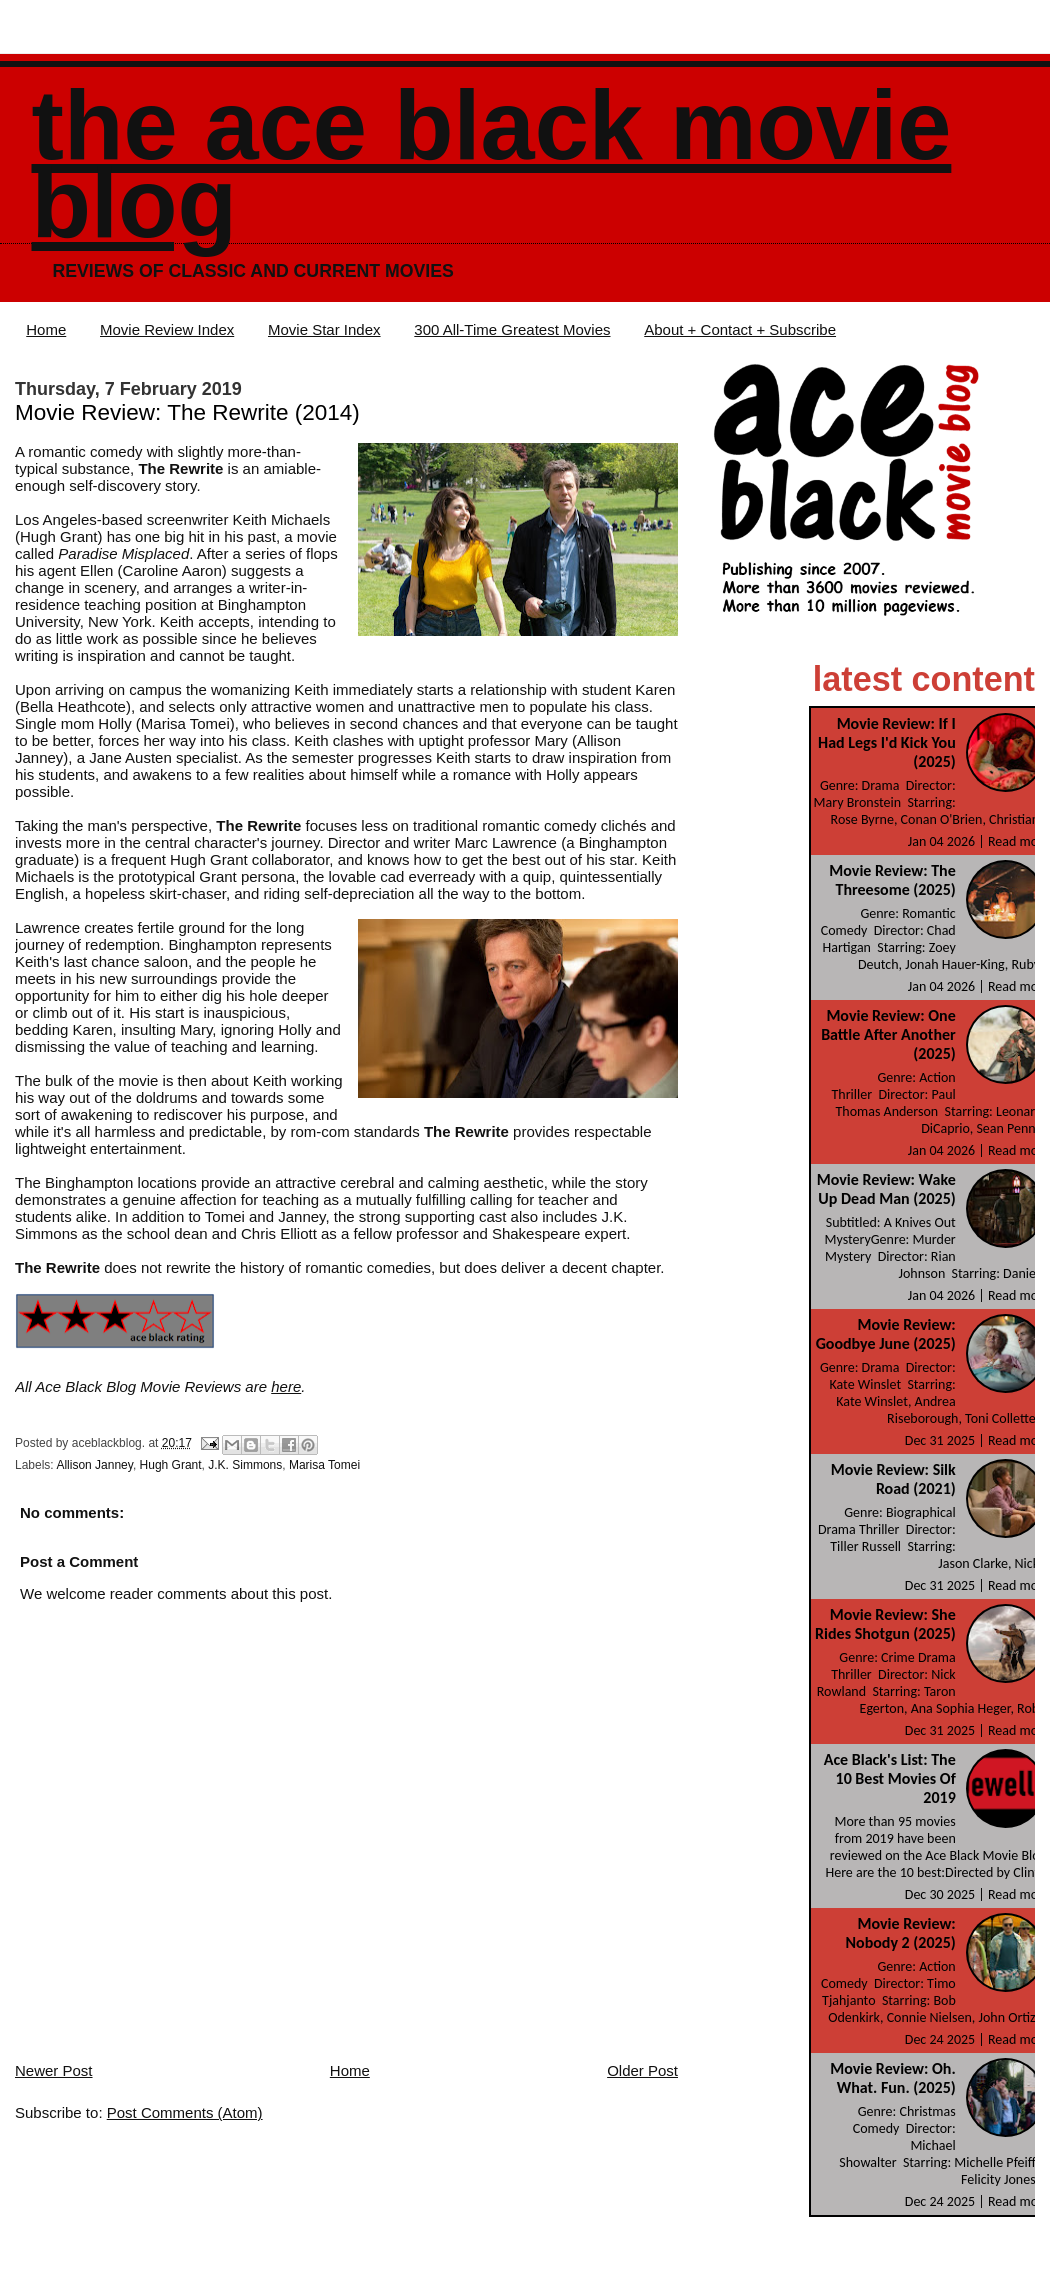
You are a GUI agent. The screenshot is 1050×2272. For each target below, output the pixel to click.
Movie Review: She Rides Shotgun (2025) (885, 1624)
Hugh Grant (171, 1465)
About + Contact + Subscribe (740, 329)
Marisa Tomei (324, 1465)
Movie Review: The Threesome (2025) (892, 880)
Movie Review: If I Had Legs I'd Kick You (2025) (887, 742)
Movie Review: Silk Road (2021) (893, 1479)
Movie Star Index (324, 329)
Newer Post (54, 2070)
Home (46, 329)
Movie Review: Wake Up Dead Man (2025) (886, 1189)
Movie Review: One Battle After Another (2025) (888, 1034)
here (286, 1386)
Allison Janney (94, 1465)
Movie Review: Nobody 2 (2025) (900, 1933)
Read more (1019, 841)
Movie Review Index (167, 329)
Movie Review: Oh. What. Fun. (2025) (893, 2078)
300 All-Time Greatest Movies (512, 329)
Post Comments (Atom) (185, 2112)
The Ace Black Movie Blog (492, 164)
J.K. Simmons (245, 1465)
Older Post (642, 2070)
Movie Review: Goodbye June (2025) (886, 1334)
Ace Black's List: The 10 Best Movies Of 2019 (890, 1778)
